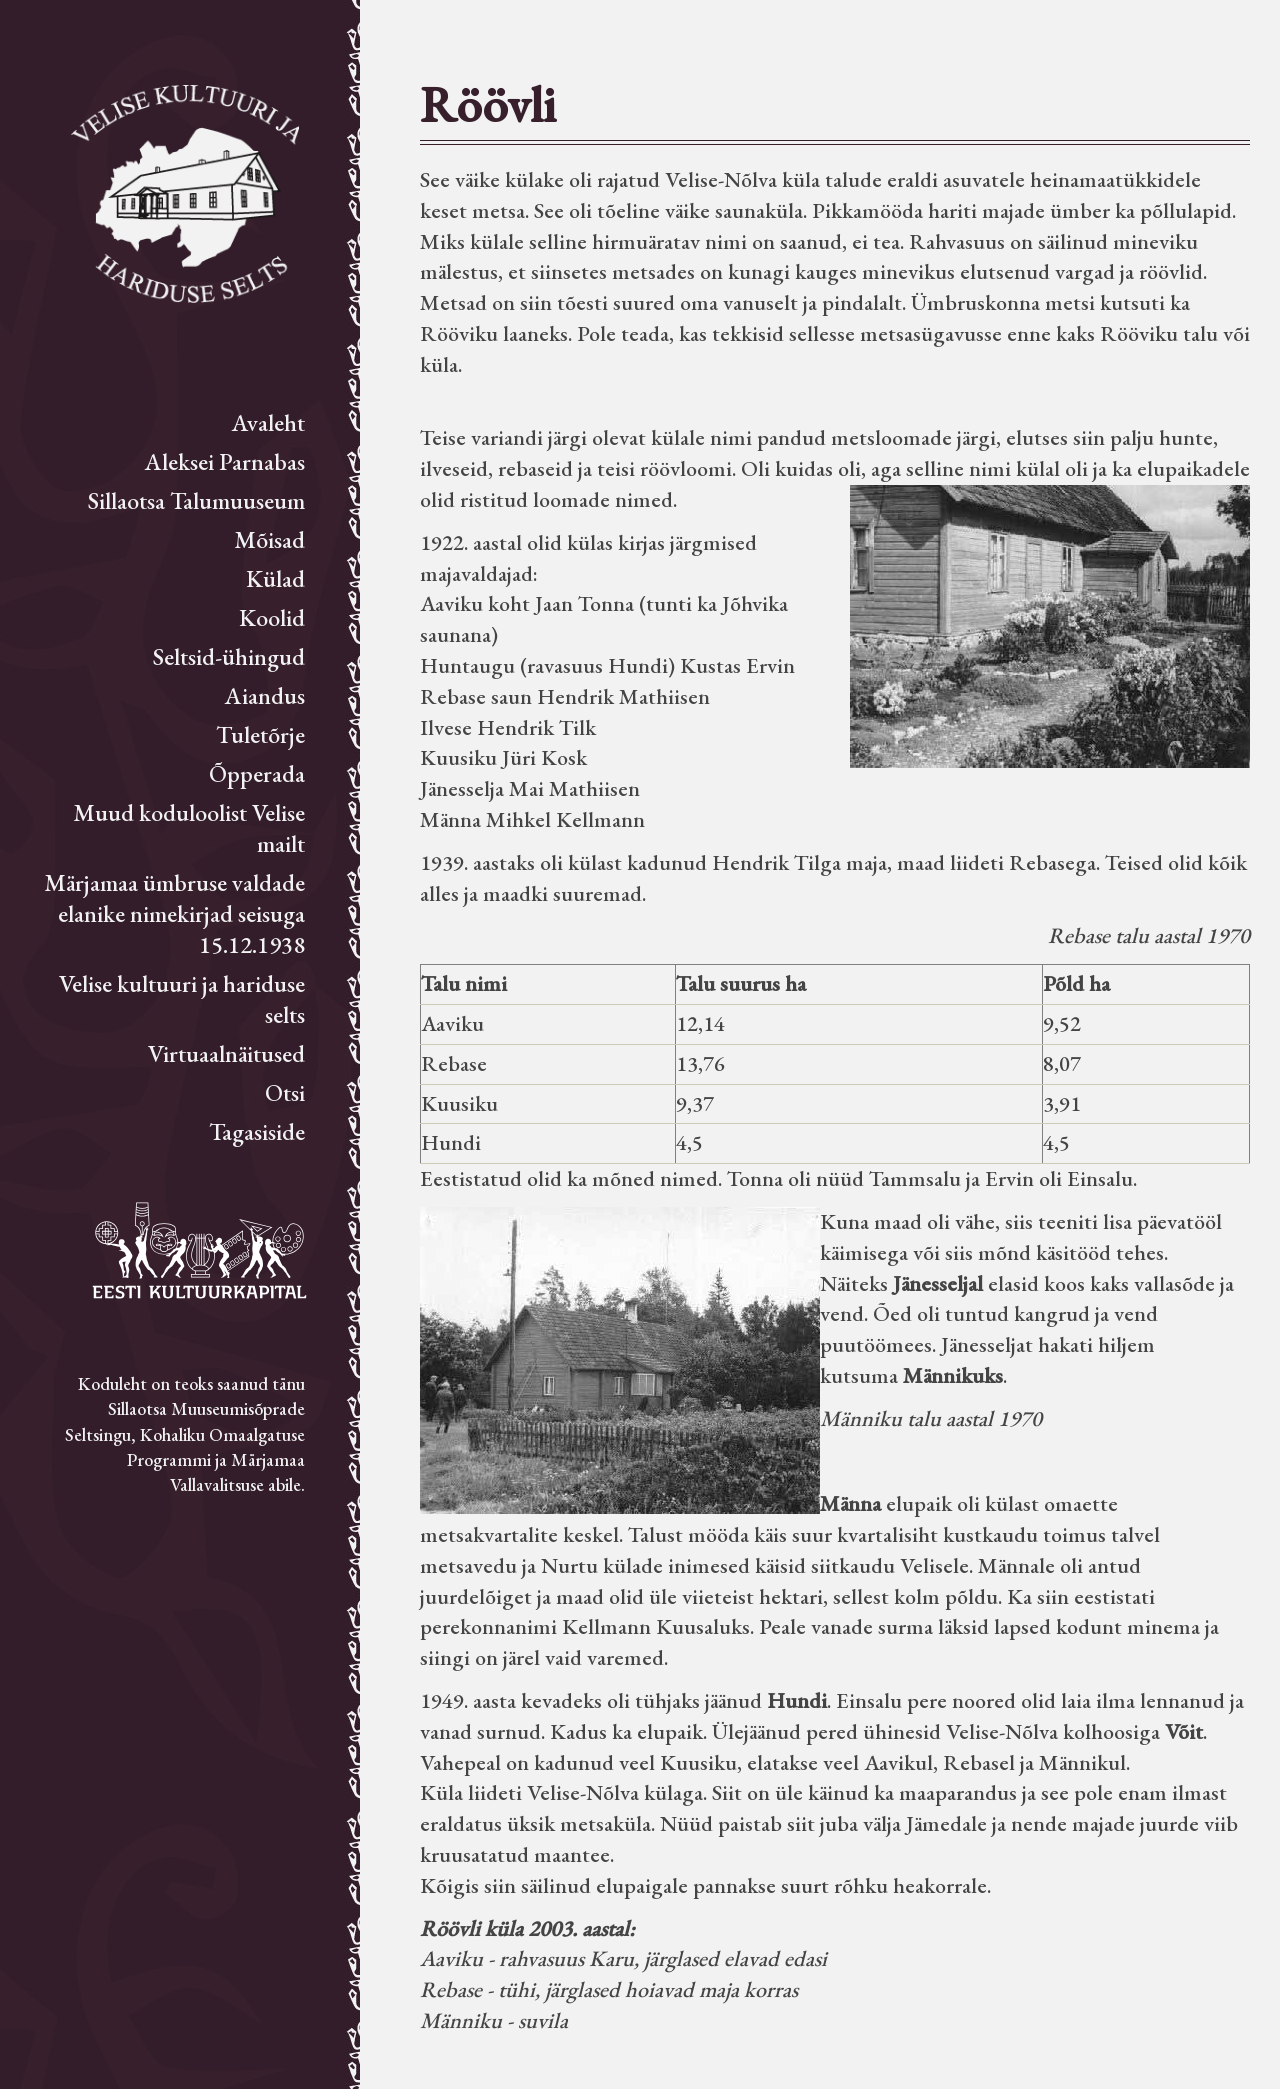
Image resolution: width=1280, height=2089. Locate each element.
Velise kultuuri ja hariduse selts (182, 999)
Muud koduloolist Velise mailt (189, 828)
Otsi (285, 1092)
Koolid (272, 617)
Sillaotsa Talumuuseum (196, 500)
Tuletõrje (260, 734)
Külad (275, 578)
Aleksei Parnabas (225, 461)
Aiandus (265, 695)
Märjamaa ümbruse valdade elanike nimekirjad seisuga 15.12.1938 (174, 913)
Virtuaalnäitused (226, 1053)
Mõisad (269, 539)
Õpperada (257, 773)
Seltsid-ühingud (229, 656)
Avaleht (268, 422)
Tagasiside (257, 1131)
